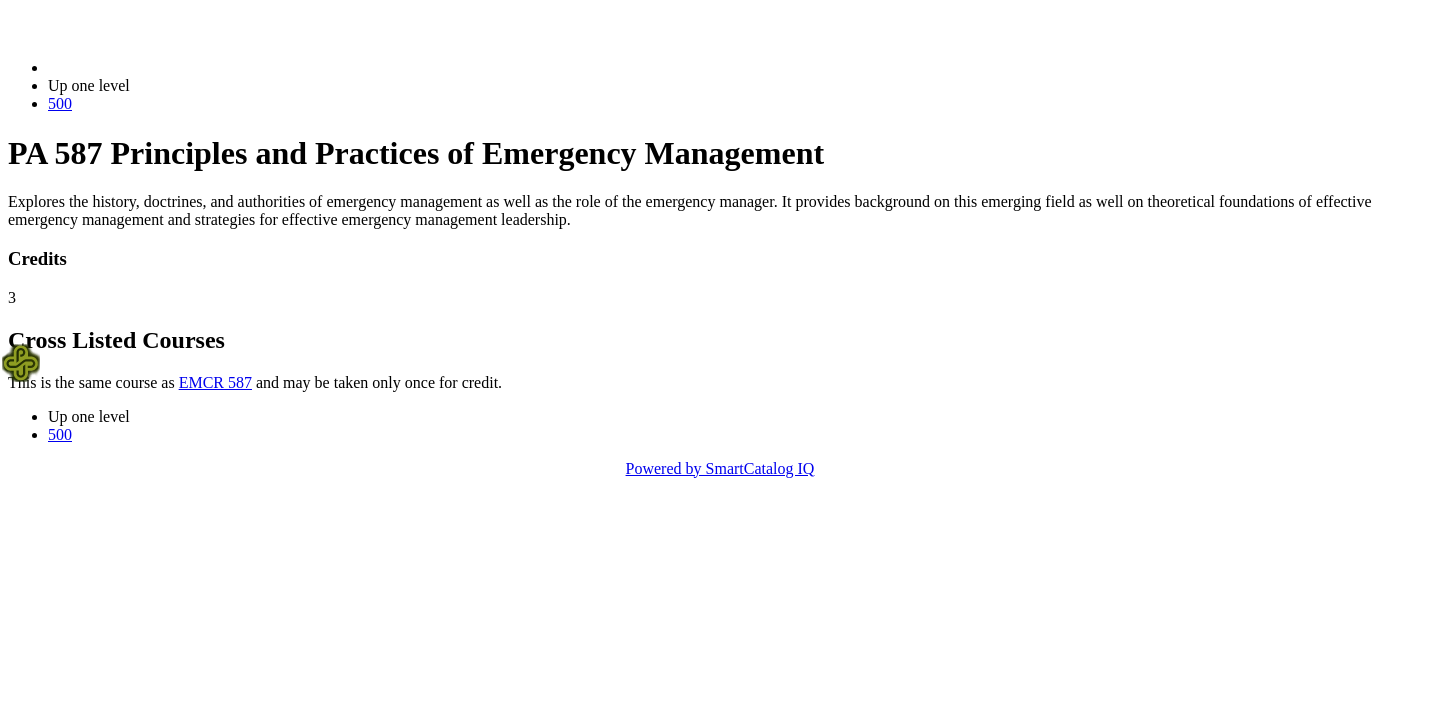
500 (60, 103)
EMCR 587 (215, 382)
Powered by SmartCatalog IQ (720, 468)
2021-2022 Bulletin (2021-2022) (152, 67)
